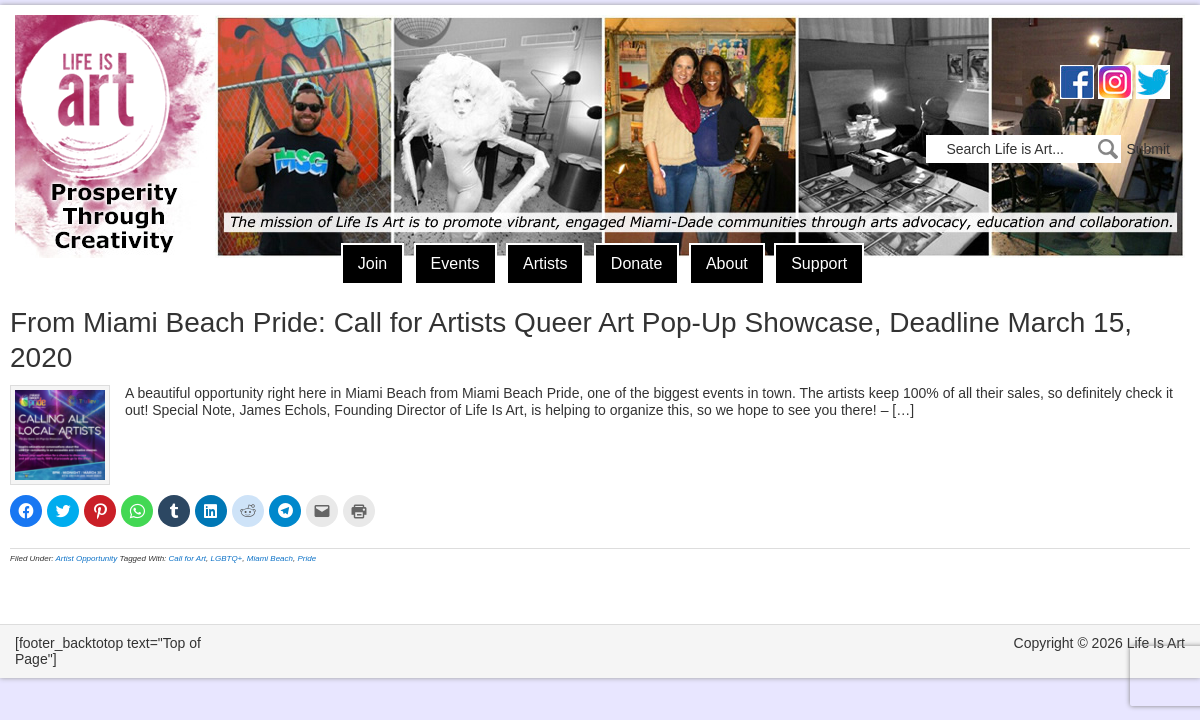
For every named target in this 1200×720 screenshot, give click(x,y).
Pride (306, 558)
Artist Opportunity (87, 558)
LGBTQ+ (227, 558)
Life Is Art (107, 107)
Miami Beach (270, 558)
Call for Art (188, 558)
